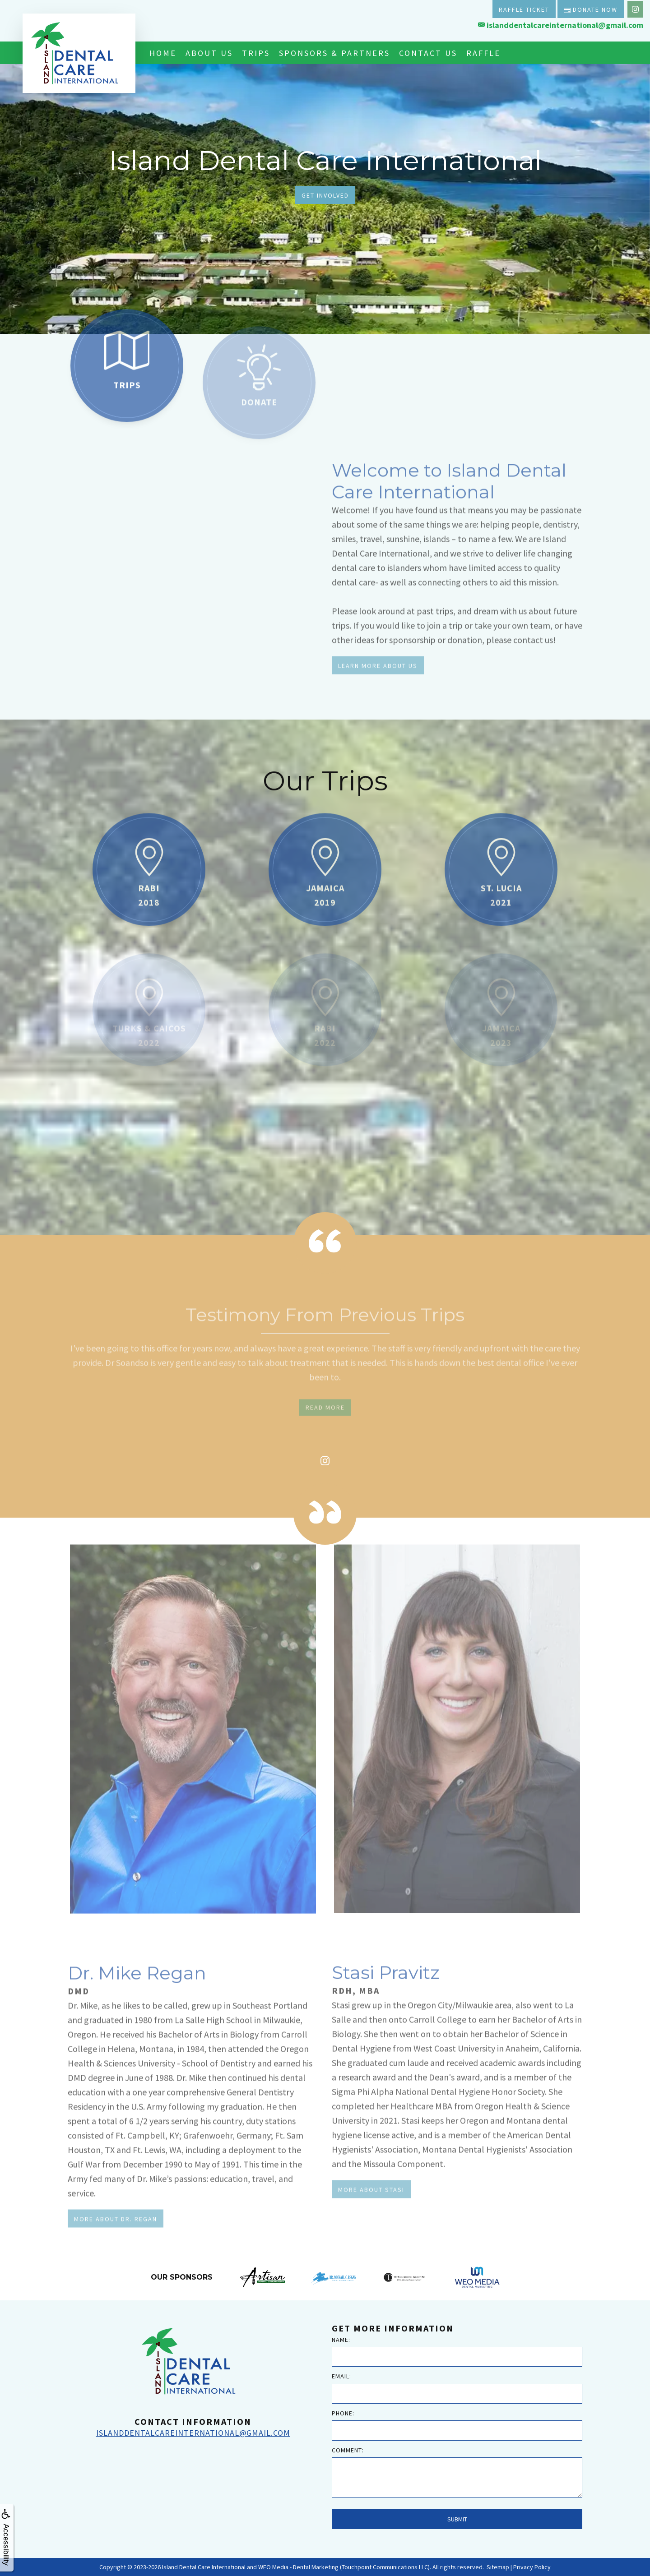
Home (162, 53)
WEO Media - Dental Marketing (298, 2567)
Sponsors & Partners (334, 53)
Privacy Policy (532, 2567)
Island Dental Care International (204, 2567)
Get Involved (325, 195)
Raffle (483, 53)
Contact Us (428, 53)
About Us (209, 53)
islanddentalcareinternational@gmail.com (560, 25)
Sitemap (498, 2567)
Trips (256, 53)
